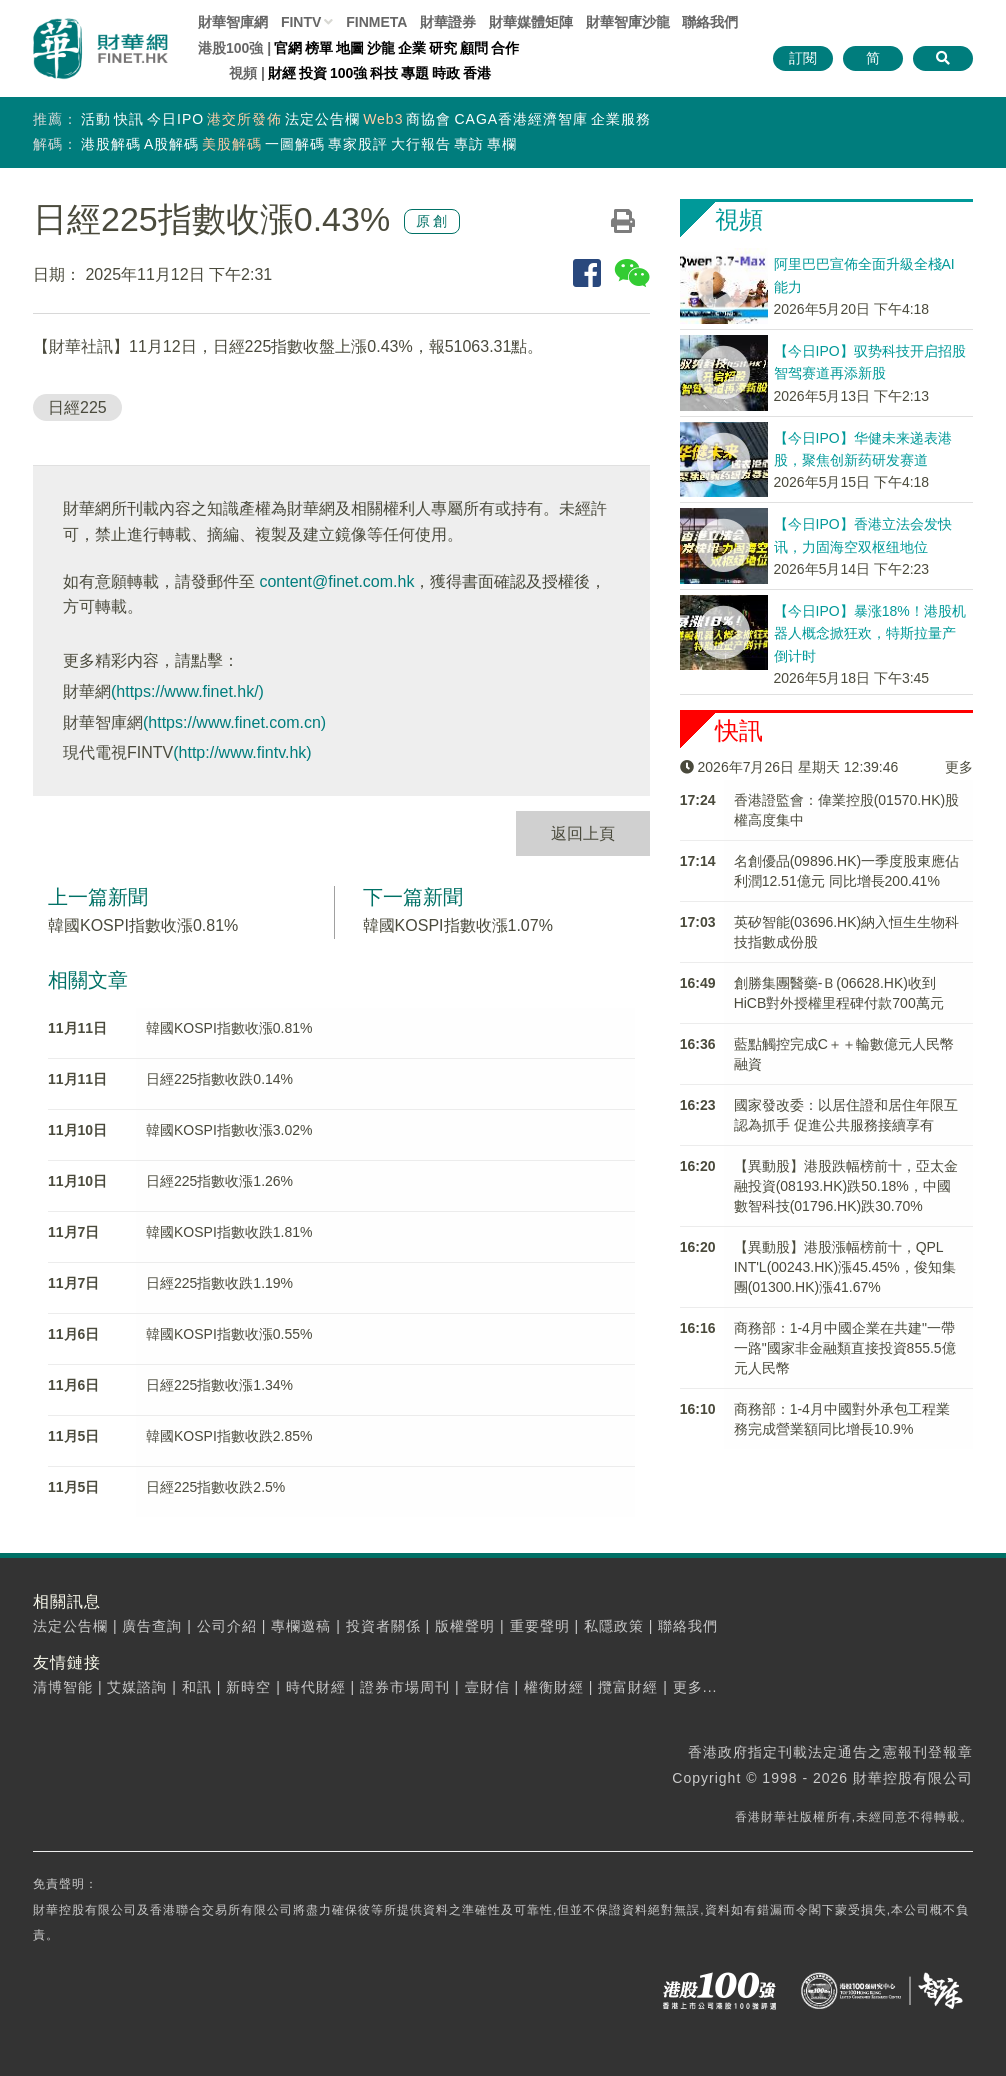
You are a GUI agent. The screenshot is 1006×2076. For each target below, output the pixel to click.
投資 (313, 73)
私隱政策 (614, 1626)
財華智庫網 (233, 22)
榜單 (319, 48)
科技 (384, 73)
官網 (288, 48)
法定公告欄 (322, 119)
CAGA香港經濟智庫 (521, 119)
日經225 (77, 407)
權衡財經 (554, 1687)
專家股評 (358, 144)
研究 (443, 48)
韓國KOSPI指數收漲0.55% (229, 1334)
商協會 (428, 119)
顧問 (474, 48)
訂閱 (803, 58)
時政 (446, 73)
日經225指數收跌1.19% (219, 1283)
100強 (348, 73)
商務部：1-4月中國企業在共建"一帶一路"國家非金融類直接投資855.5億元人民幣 (845, 1348)
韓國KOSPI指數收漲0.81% (143, 925)
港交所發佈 (244, 119)
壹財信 (487, 1687)
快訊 (129, 119)
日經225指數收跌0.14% (219, 1079)
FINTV (301, 22)
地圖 (350, 48)
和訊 (197, 1687)
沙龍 (381, 48)
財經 (282, 73)
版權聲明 (465, 1626)
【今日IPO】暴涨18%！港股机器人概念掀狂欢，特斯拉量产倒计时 (870, 633)
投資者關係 (383, 1626)
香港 (477, 73)
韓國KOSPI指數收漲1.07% (458, 925)
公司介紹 (227, 1626)
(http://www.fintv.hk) (242, 752)
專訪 (469, 144)
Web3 (383, 119)
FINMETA (376, 22)
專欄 (502, 144)
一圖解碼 (295, 144)
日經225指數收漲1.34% (219, 1385)
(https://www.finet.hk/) (187, 691)
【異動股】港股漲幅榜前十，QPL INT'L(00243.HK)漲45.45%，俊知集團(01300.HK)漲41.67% (845, 1267)
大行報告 (421, 144)
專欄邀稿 (301, 1626)
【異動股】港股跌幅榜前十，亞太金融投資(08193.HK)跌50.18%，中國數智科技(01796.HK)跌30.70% (846, 1186)
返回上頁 (583, 833)
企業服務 (621, 119)
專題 (415, 73)
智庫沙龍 (628, 22)
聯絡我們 (710, 22)
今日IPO (175, 119)
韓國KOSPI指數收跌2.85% (229, 1436)
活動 (96, 119)
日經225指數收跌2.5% (215, 1487)
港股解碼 (111, 144)
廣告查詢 (152, 1626)
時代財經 (316, 1687)
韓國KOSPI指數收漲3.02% (229, 1130)
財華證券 (448, 22)
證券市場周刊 (405, 1687)
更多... (695, 1687)
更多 (959, 767)
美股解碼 (232, 144)
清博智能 (63, 1687)
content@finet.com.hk (336, 581)
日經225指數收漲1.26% (219, 1181)
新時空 (248, 1687)
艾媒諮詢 (137, 1687)
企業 (412, 48)
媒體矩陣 (531, 22)
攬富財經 (628, 1687)
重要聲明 (540, 1626)
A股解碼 (171, 144)
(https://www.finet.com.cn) (234, 722)
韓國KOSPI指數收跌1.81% (229, 1232)
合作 (505, 48)
